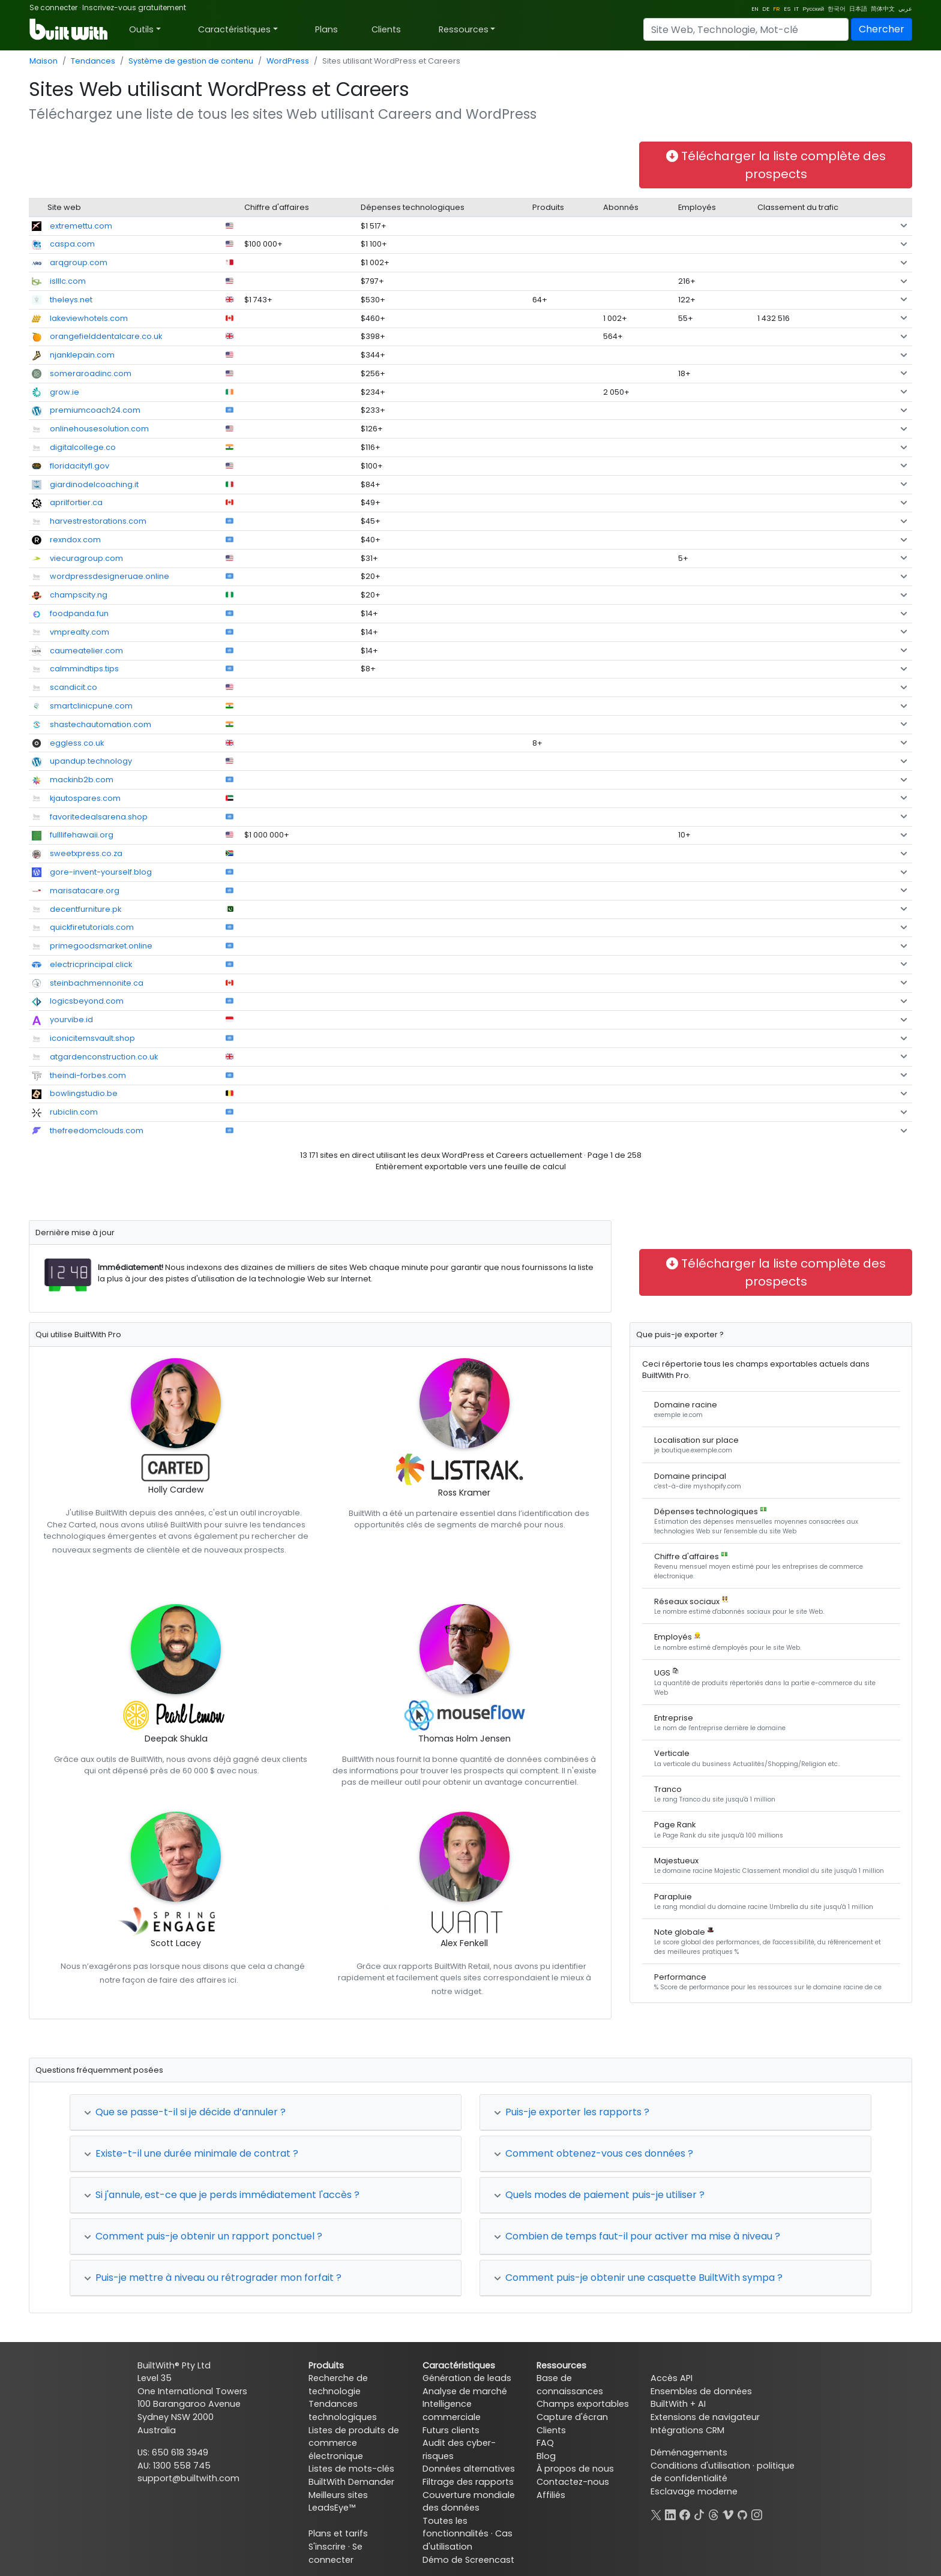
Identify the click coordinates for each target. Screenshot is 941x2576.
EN (755, 9)
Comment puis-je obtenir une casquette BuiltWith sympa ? (638, 2277)
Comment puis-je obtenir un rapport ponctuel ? (203, 2236)
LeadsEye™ (331, 2508)
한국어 (837, 9)
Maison (43, 61)
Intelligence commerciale (451, 2410)
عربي (905, 9)
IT (796, 9)
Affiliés (551, 2495)
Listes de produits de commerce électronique (353, 2443)
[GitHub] (742, 2513)
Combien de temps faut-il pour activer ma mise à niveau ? (637, 2236)
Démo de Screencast (468, 2560)
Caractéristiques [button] (234, 29)
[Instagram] (756, 2513)
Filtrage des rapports (468, 2482)
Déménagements (689, 2452)
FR (776, 9)
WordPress (287, 61)
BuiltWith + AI (678, 2404)
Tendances (93, 61)
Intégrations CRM (687, 2430)
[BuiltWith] (69, 29)
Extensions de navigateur (705, 2417)
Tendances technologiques (342, 2410)
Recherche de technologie (338, 2384)
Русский (813, 9)
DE (765, 9)
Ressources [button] (464, 29)
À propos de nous (575, 2469)
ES (787, 9)
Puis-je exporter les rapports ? (571, 2112)
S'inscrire (327, 2547)
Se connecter (53, 7)
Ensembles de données (701, 2391)
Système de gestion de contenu (190, 61)
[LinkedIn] (670, 2513)
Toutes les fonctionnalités (455, 2527)
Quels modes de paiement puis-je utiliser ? (599, 2195)
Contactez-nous (573, 2482)
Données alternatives (468, 2469)
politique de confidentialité (723, 2472)
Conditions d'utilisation (700, 2466)
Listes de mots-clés (351, 2469)
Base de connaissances (570, 2384)
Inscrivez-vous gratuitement (134, 7)
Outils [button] (141, 29)
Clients (386, 29)
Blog (546, 2456)
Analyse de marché (464, 2391)
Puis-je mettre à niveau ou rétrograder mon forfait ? (212, 2277)
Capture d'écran (572, 2417)
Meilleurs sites (338, 2495)
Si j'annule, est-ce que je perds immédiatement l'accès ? (221, 2195)
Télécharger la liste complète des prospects (776, 165)
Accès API (672, 2378)
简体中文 (883, 9)
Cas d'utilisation (467, 2540)
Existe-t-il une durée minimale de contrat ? (191, 2153)
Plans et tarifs (338, 2533)
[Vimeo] (728, 2513)
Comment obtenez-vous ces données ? (593, 2153)
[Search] (746, 29)
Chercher (881, 29)
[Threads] (713, 2513)
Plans (326, 29)
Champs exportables (583, 2404)
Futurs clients (451, 2430)
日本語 (858, 9)
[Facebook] (684, 2513)
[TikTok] (699, 2513)
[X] (656, 2513)
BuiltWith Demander (351, 2482)
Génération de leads (466, 2378)
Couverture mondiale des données (468, 2501)
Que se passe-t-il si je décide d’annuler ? (185, 2112)
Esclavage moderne (694, 2491)
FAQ (545, 2443)
